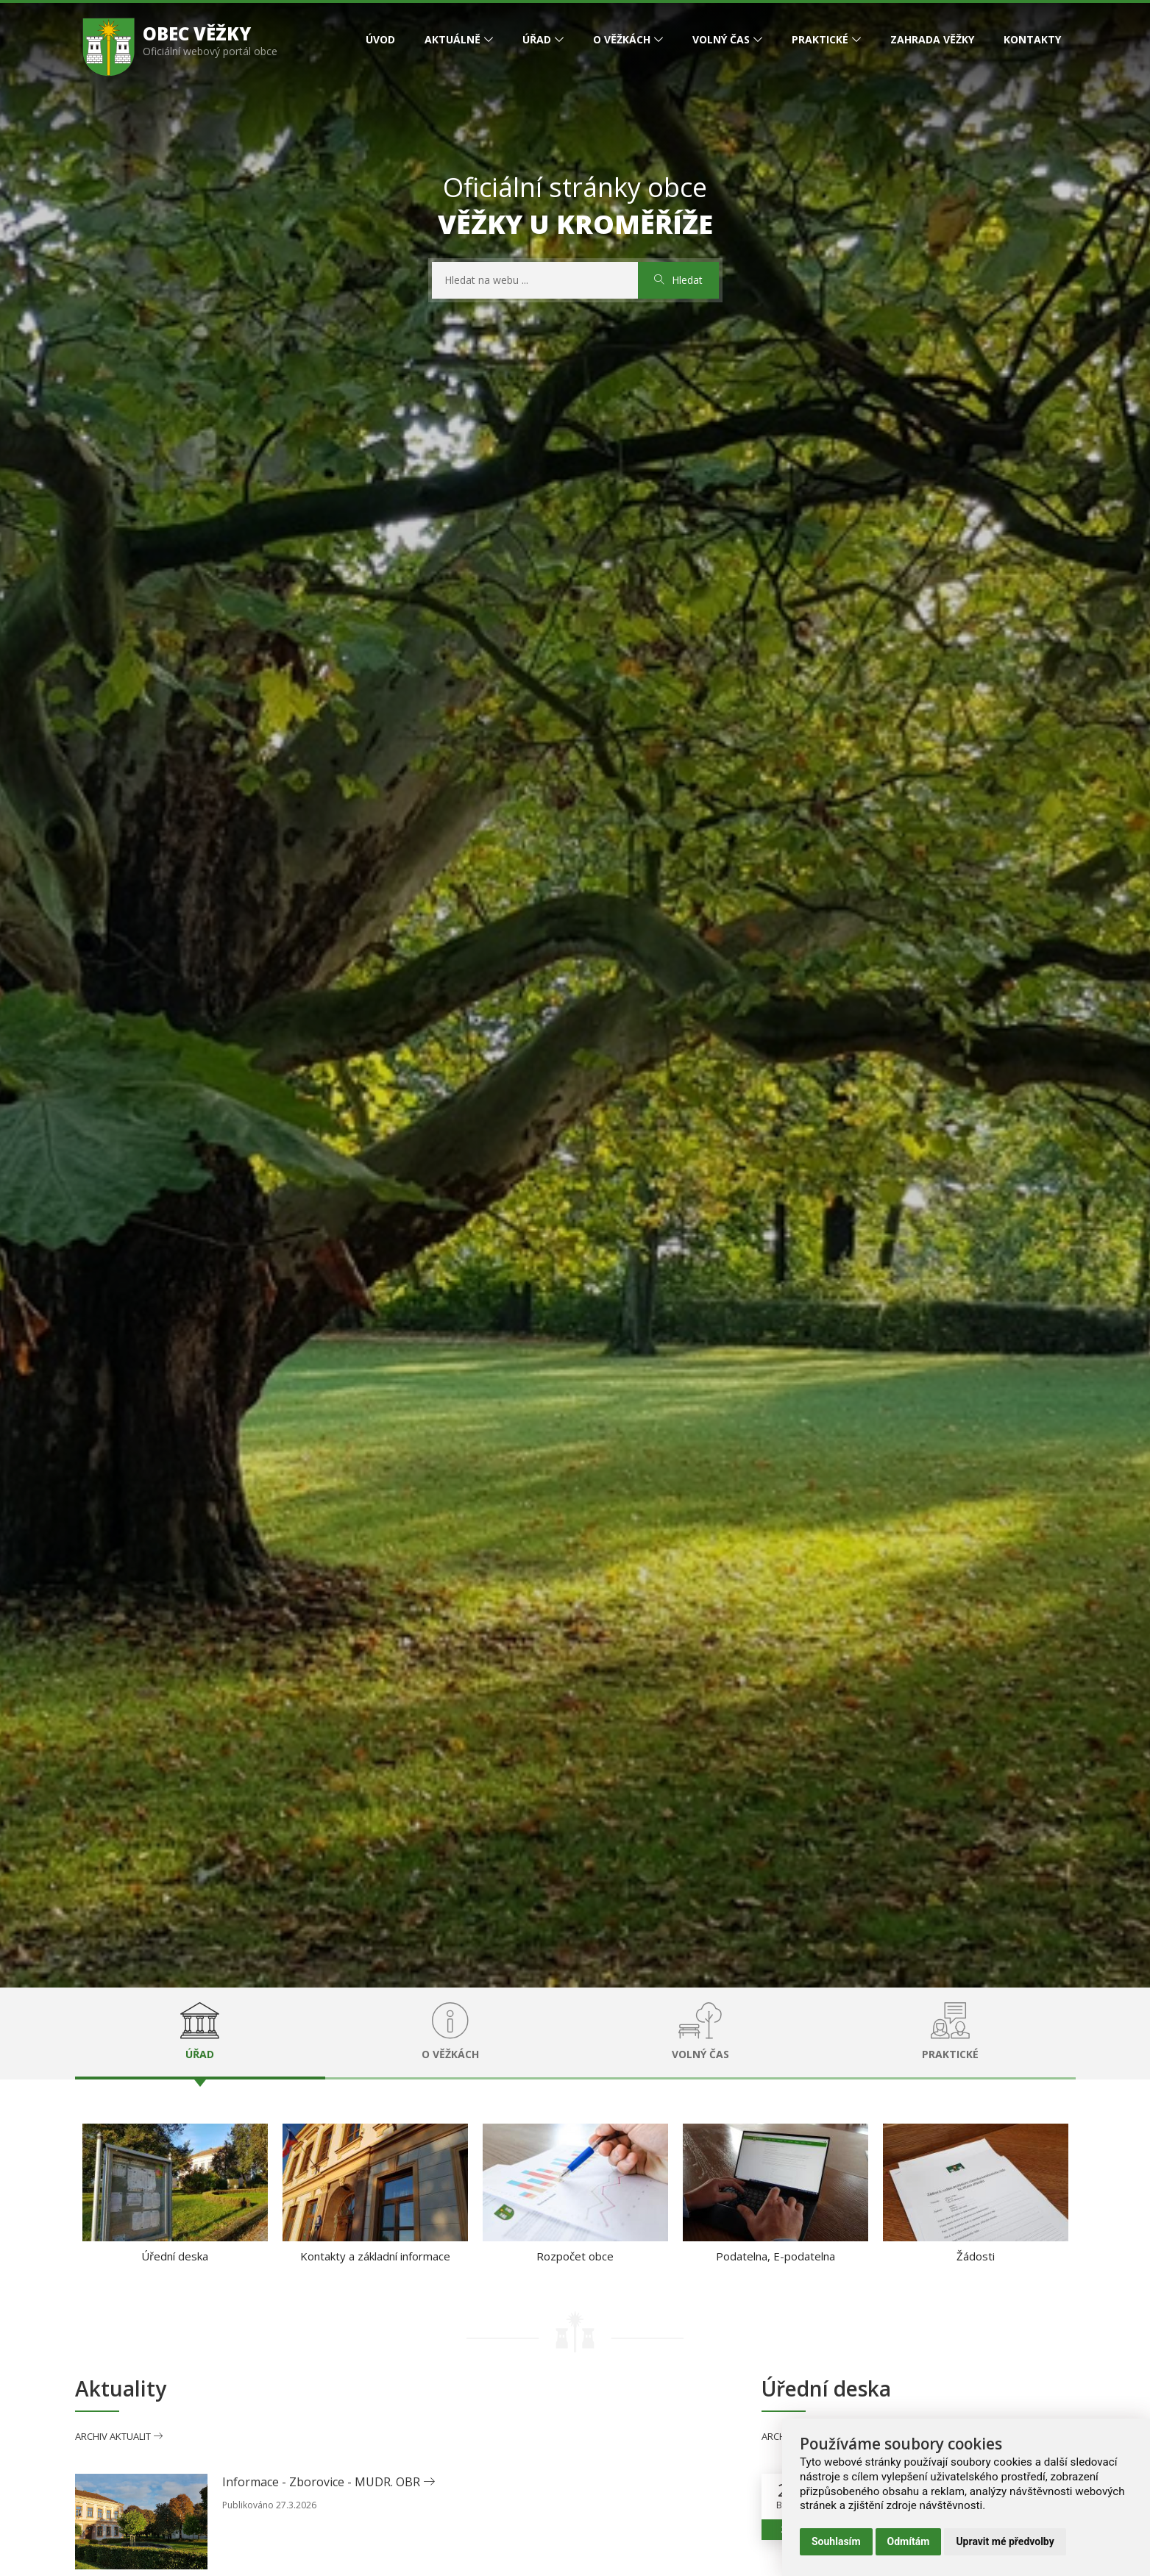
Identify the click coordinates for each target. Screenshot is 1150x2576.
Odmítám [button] (908, 2541)
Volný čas (721, 39)
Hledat (678, 280)
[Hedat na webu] (535, 280)
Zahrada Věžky (932, 39)
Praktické (820, 39)
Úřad (536, 39)
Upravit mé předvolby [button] (1005, 2541)
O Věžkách (621, 39)
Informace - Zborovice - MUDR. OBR (328, 2482)
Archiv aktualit (119, 2436)
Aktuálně (452, 39)
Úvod (380, 39)
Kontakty (1032, 39)
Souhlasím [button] (836, 2541)
